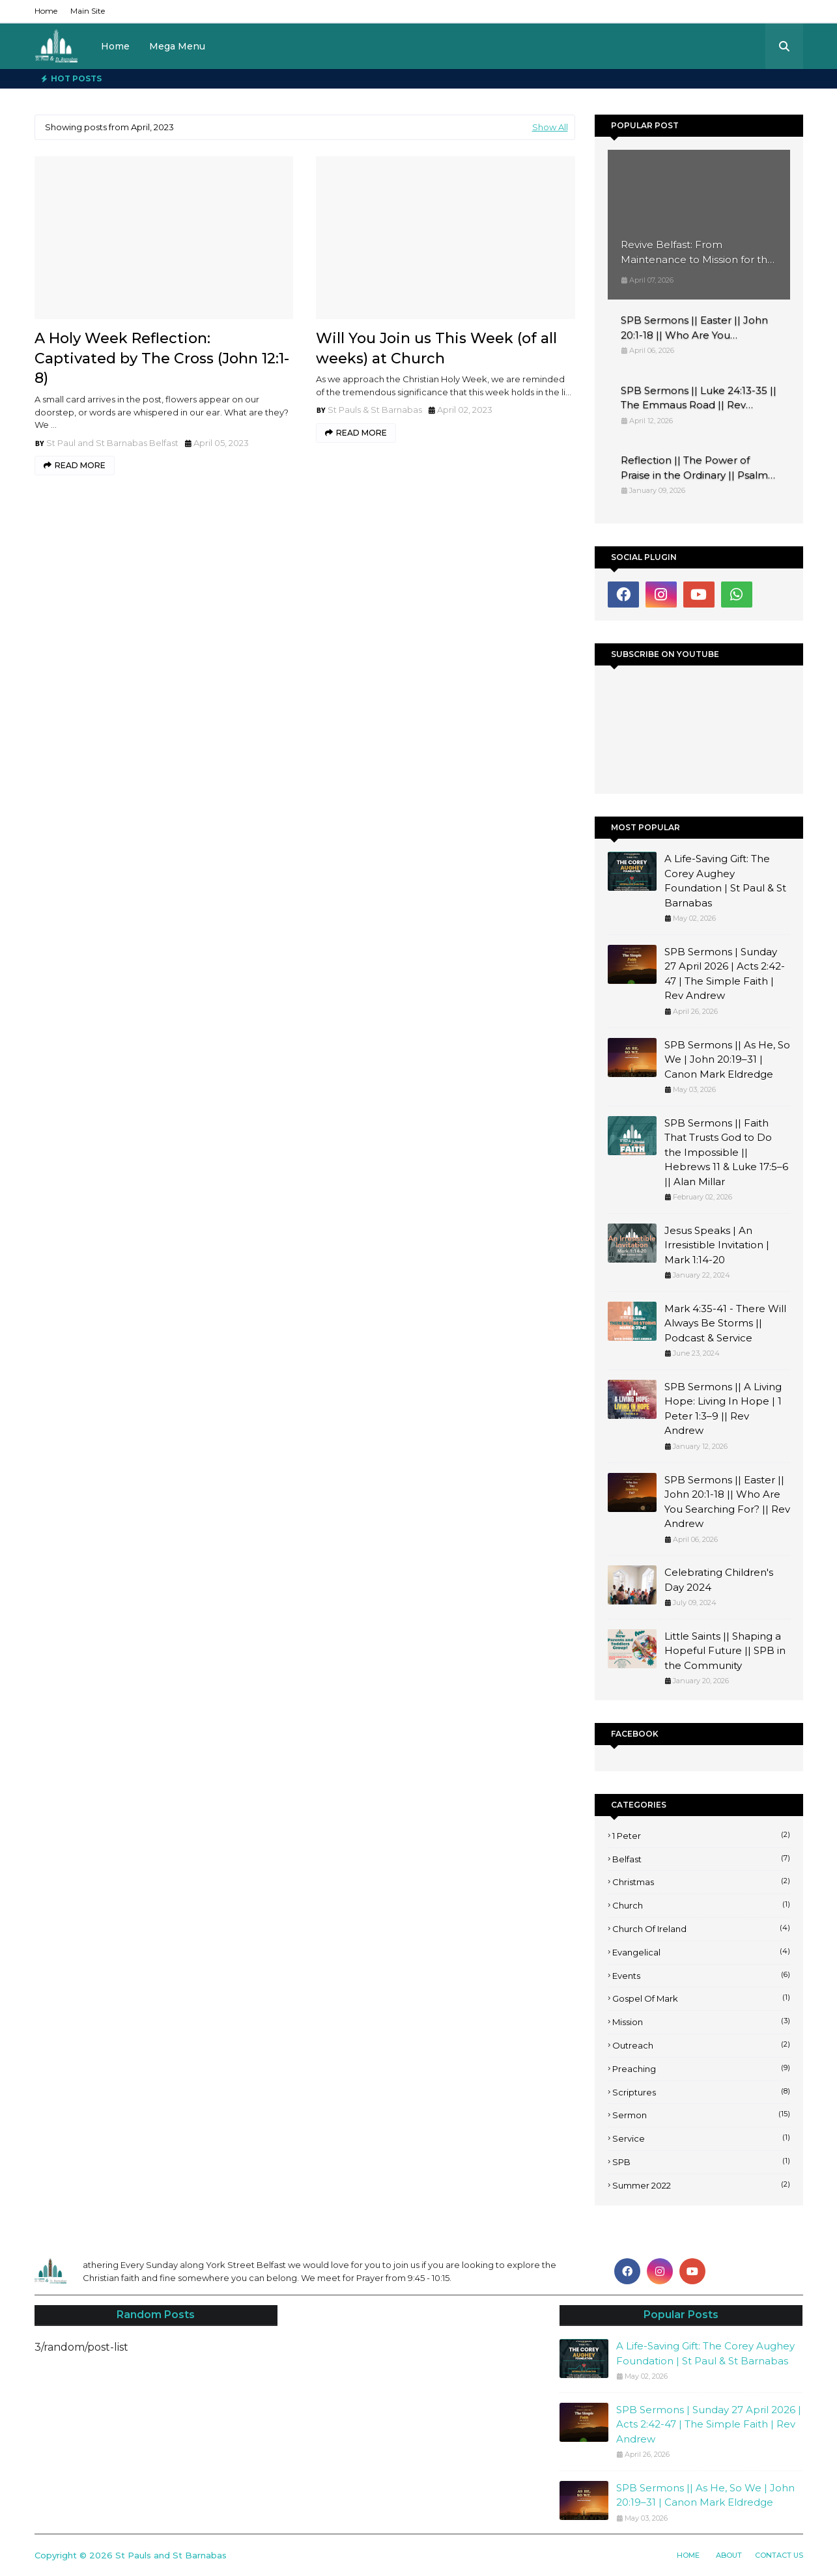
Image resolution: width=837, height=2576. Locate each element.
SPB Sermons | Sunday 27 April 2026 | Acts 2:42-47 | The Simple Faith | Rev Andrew (724, 973)
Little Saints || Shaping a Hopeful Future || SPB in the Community (725, 1651)
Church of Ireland (701, 1928)
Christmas (701, 1881)
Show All (550, 127)
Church (701, 1905)
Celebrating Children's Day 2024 (718, 1579)
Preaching (701, 2068)
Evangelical (701, 1951)
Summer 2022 (701, 2185)
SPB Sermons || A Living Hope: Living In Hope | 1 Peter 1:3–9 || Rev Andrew (723, 1408)
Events (701, 1975)
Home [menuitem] (115, 46)
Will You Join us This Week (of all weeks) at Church (436, 348)
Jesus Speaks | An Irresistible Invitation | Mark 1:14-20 (716, 1245)
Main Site (87, 11)
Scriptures (701, 2091)
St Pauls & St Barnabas (375, 409)
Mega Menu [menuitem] (177, 46)
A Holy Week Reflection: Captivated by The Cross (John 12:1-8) (162, 358)
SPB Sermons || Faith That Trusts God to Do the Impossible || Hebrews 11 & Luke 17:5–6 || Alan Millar (726, 1152)
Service (701, 2138)
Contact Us (779, 2555)
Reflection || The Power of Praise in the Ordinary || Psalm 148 (694, 468)
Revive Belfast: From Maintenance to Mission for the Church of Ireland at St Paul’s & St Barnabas (697, 252)
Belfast (701, 1858)
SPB (701, 2161)
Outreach (701, 2045)
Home (46, 11)
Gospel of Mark (701, 1998)
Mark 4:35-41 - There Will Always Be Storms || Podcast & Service (725, 1323)
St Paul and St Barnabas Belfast (112, 443)
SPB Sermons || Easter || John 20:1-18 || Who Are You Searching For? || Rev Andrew (694, 328)
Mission (701, 2021)
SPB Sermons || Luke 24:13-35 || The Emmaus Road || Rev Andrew (698, 398)
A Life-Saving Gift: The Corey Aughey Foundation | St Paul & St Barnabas (725, 880)
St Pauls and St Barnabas (171, 2555)
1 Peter (701, 1835)
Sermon (701, 2114)
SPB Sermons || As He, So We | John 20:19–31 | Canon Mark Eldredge (727, 1059)
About (729, 2555)
